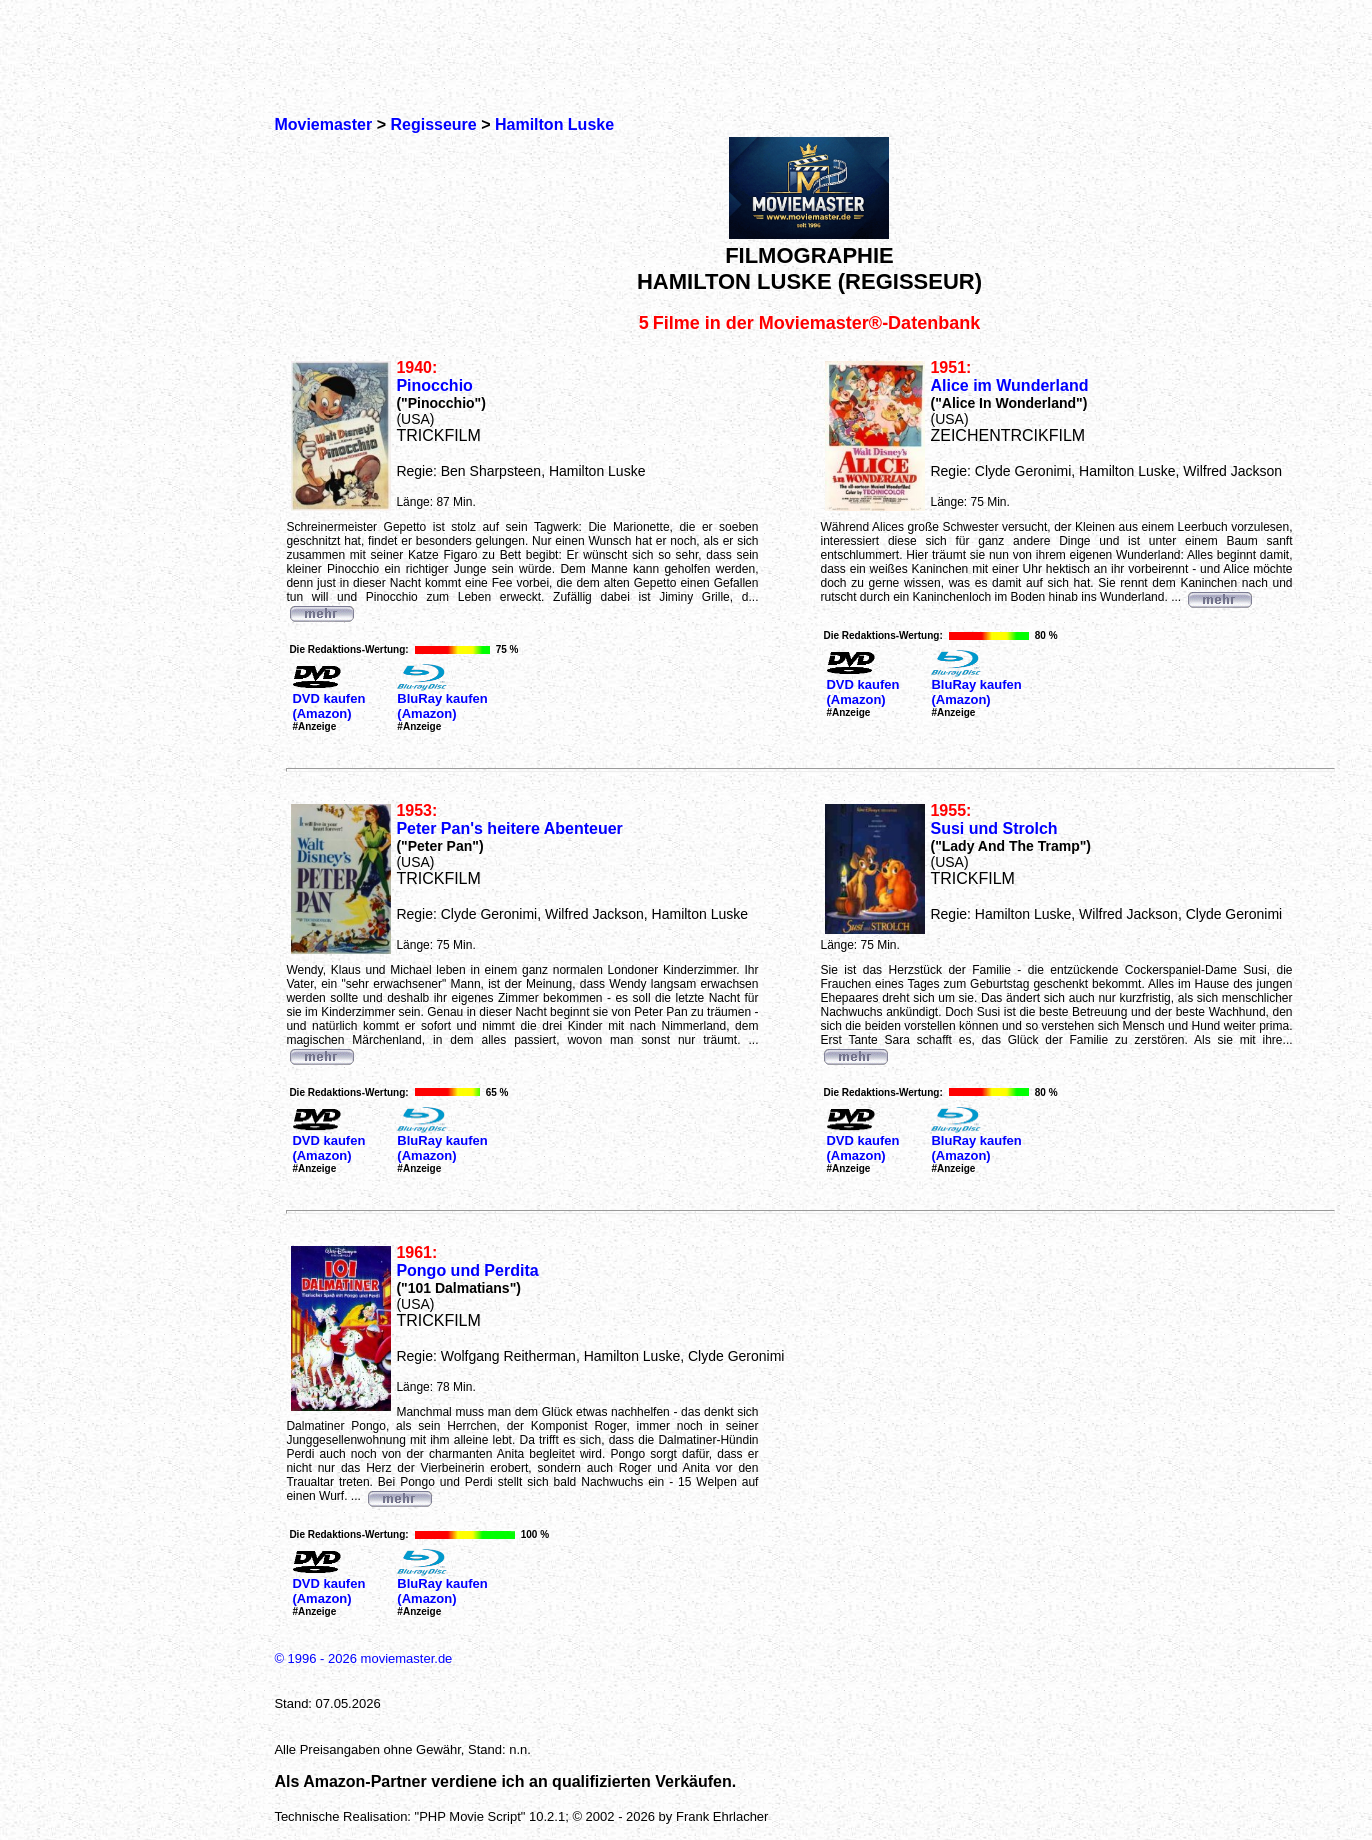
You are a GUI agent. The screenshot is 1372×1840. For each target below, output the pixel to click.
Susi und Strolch (993, 828)
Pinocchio (434, 385)
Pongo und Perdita (467, 1270)
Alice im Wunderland (1009, 385)
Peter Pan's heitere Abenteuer (509, 828)
